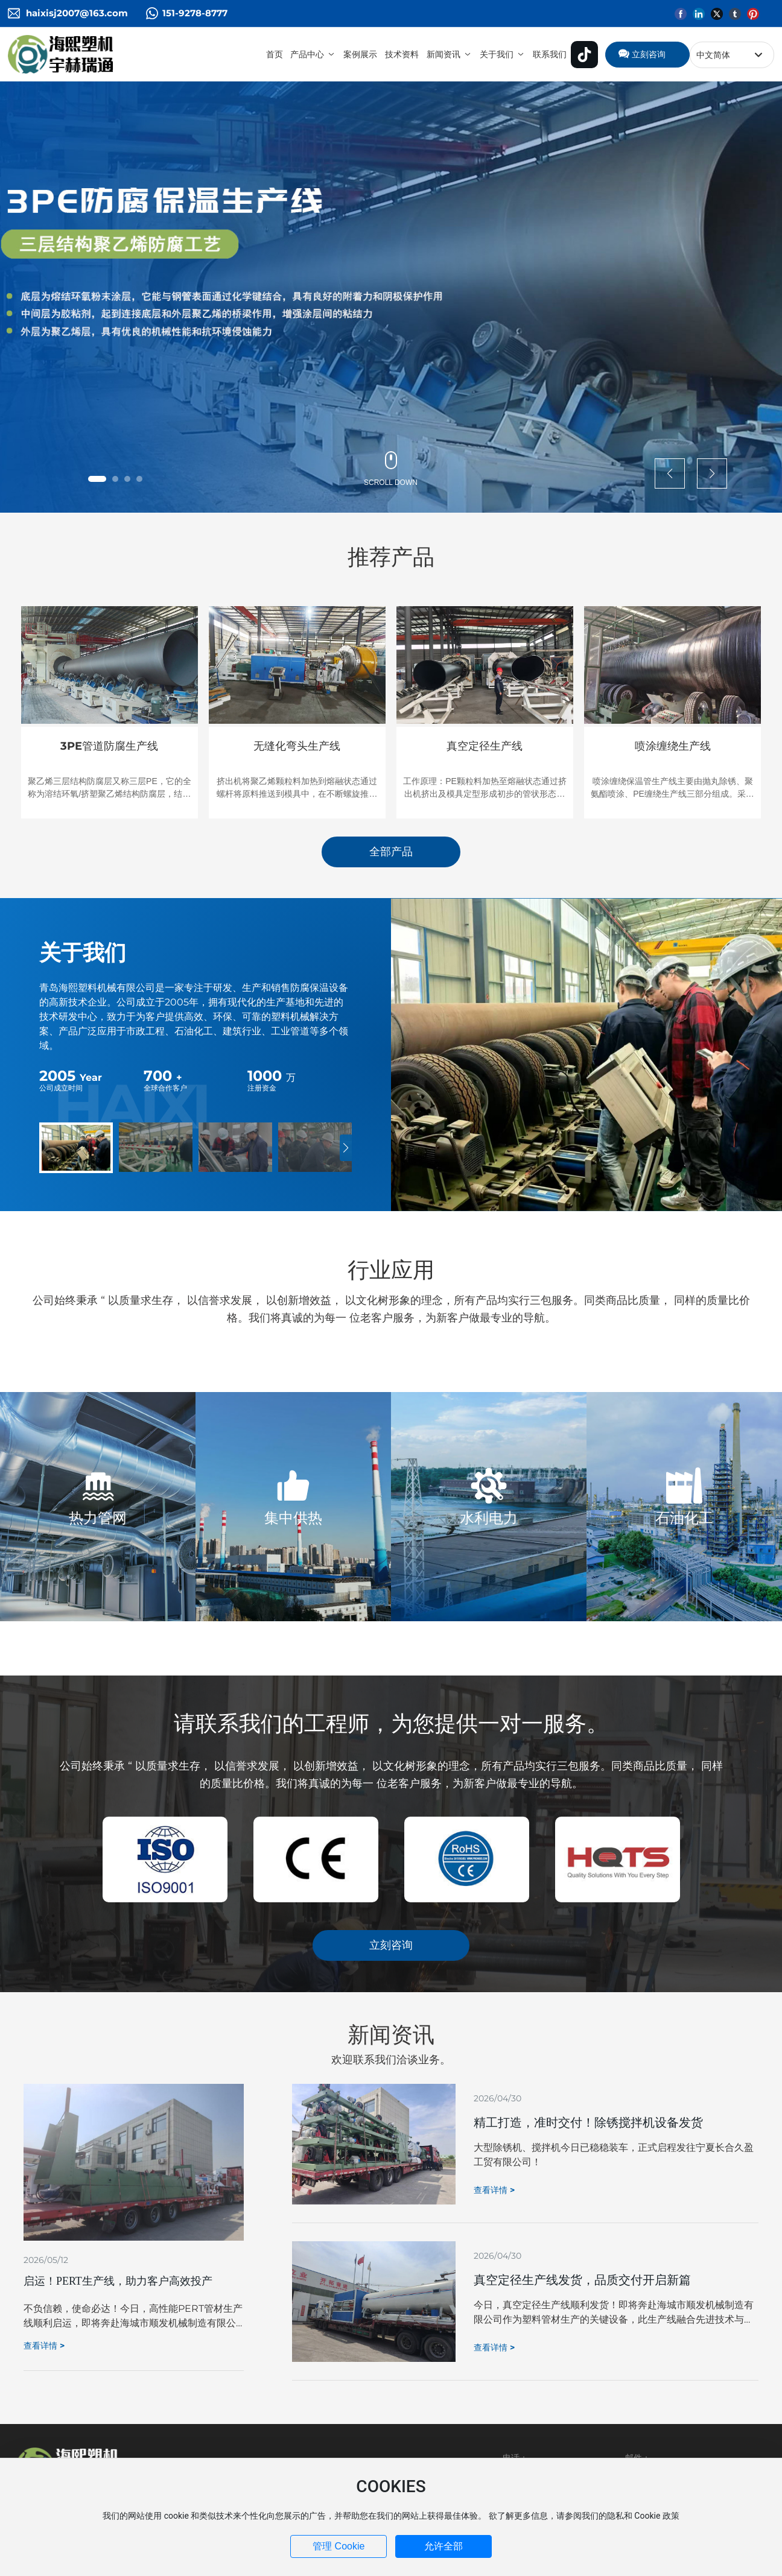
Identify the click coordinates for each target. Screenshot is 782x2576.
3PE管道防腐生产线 (109, 746)
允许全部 (443, 2546)
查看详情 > (44, 2345)
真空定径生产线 (485, 746)
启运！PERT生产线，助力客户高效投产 (118, 2281)
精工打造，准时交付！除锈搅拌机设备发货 (588, 2122)
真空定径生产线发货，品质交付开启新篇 (582, 2279)
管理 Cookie (338, 2546)
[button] (97, 479)
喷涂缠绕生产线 (673, 746)
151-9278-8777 (194, 13)
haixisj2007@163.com (77, 13)
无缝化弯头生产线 (296, 746)
